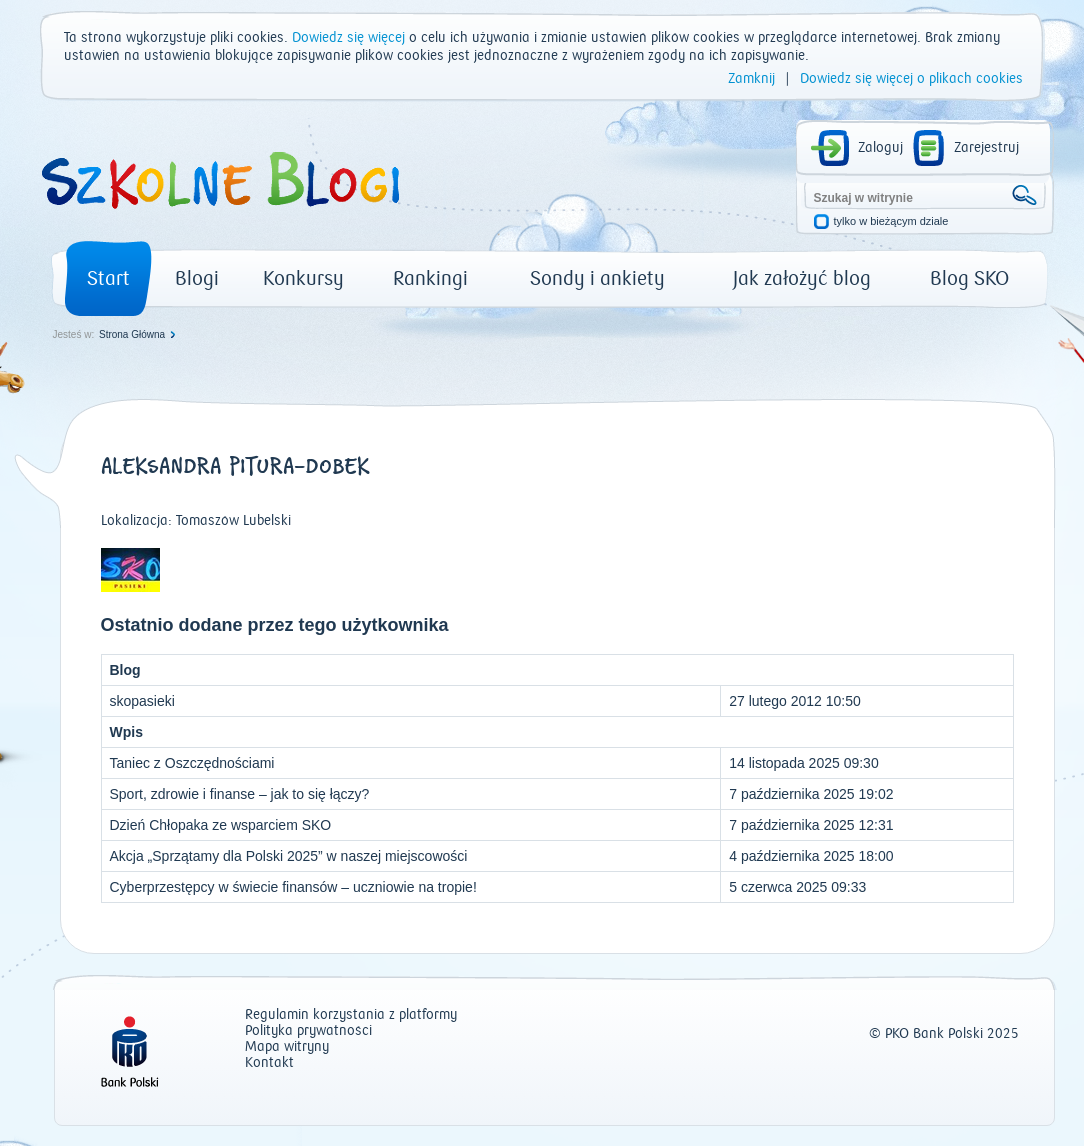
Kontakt (269, 1063)
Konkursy (303, 278)
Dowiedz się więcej (348, 38)
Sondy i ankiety (597, 278)
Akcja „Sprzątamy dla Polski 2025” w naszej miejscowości (289, 856)
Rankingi (430, 278)
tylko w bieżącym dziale (891, 221)
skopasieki (142, 701)
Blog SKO (969, 278)
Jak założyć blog (802, 278)
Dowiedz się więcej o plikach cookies (911, 79)
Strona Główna (132, 334)
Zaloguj (880, 148)
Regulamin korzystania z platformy (351, 1015)
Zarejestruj (986, 148)
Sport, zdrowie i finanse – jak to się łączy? (240, 794)
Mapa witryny (287, 1047)
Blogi (197, 278)
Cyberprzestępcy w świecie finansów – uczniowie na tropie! (293, 887)
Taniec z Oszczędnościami (192, 763)
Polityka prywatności (308, 1031)
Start (108, 278)
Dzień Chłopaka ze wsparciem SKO (221, 825)
